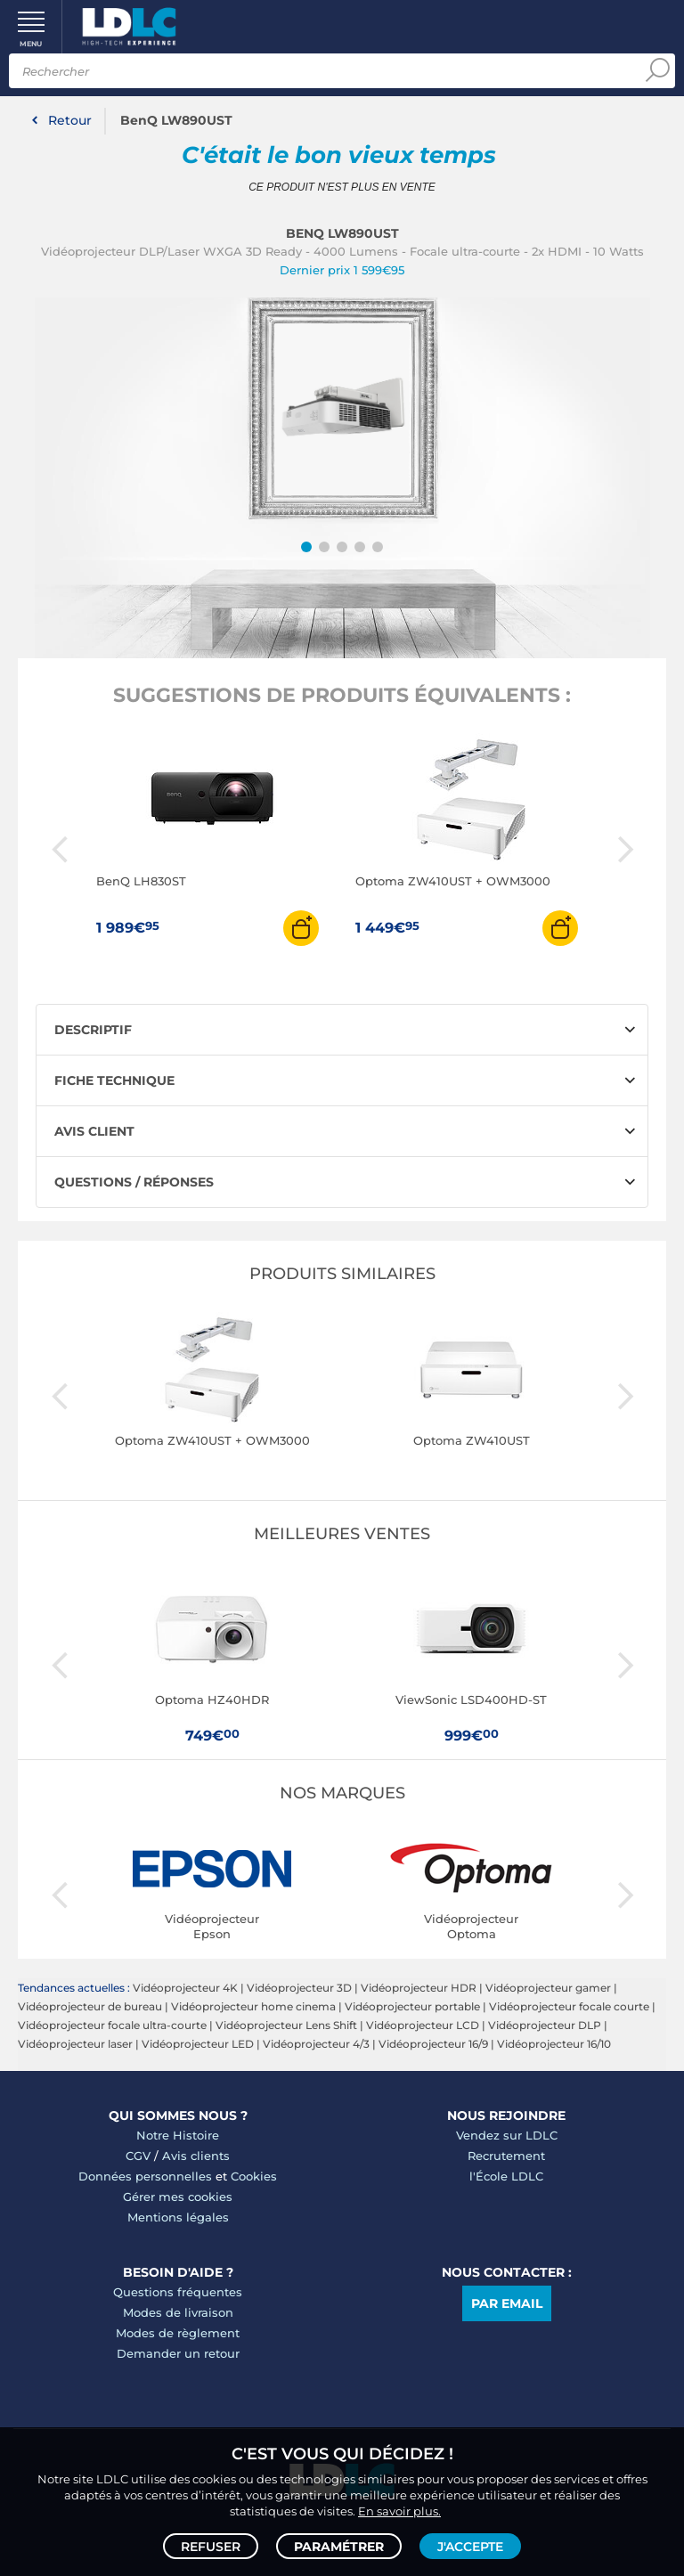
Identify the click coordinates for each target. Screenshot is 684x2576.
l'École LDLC (506, 2176)
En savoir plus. (399, 2510)
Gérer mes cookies (177, 2196)
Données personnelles (145, 2176)
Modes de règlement (178, 2333)
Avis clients (196, 2155)
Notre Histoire (177, 2135)
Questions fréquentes (177, 2292)
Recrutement (506, 2155)
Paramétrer (339, 2546)
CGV (138, 2155)
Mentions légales (178, 2217)
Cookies (254, 2176)
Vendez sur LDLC (507, 2135)
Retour (70, 120)
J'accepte (470, 2546)
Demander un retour (178, 2353)
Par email (506, 2303)
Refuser (210, 2546)
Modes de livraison (178, 2312)
